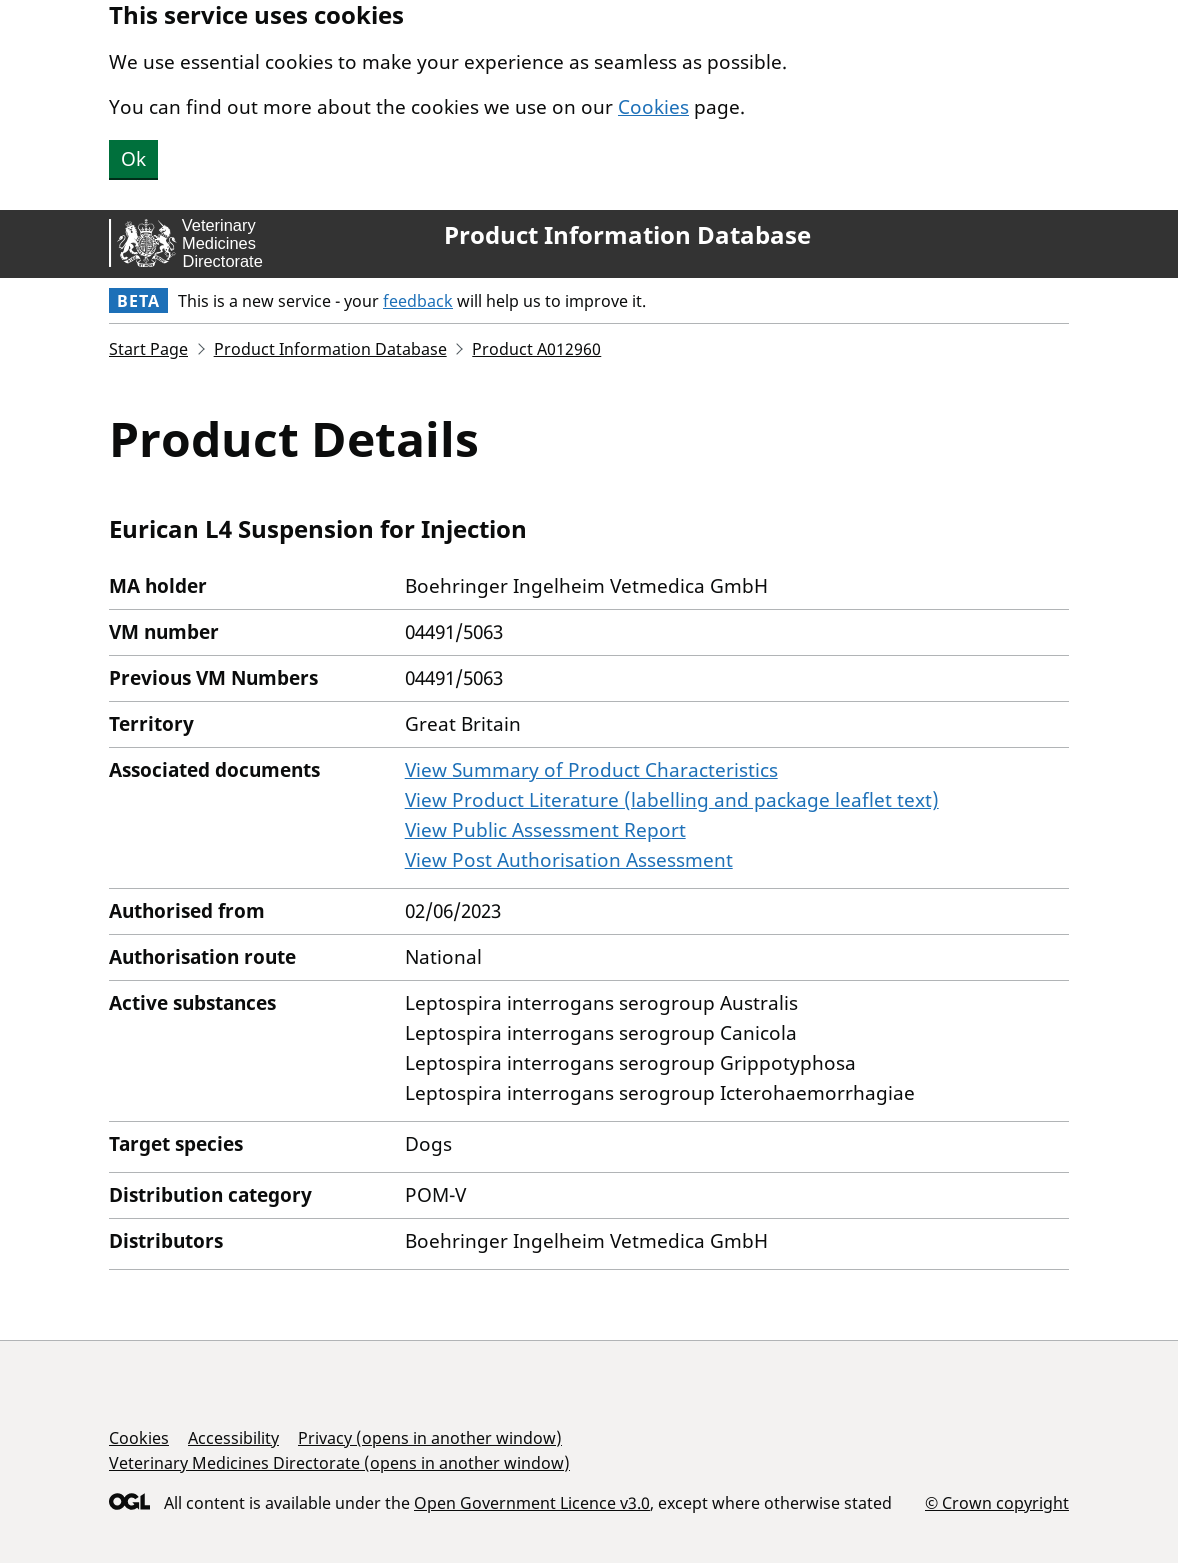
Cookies (653, 107)
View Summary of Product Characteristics (591, 770)
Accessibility (233, 1438)
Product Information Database (627, 235)
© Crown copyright (997, 1502)
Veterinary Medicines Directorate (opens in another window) (339, 1463)
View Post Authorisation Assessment (569, 860)
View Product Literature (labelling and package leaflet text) (672, 800)
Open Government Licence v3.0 (532, 1503)
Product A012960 (536, 349)
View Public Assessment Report (545, 830)
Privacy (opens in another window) (430, 1438)
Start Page (148, 349)
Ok (133, 159)
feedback (418, 301)
